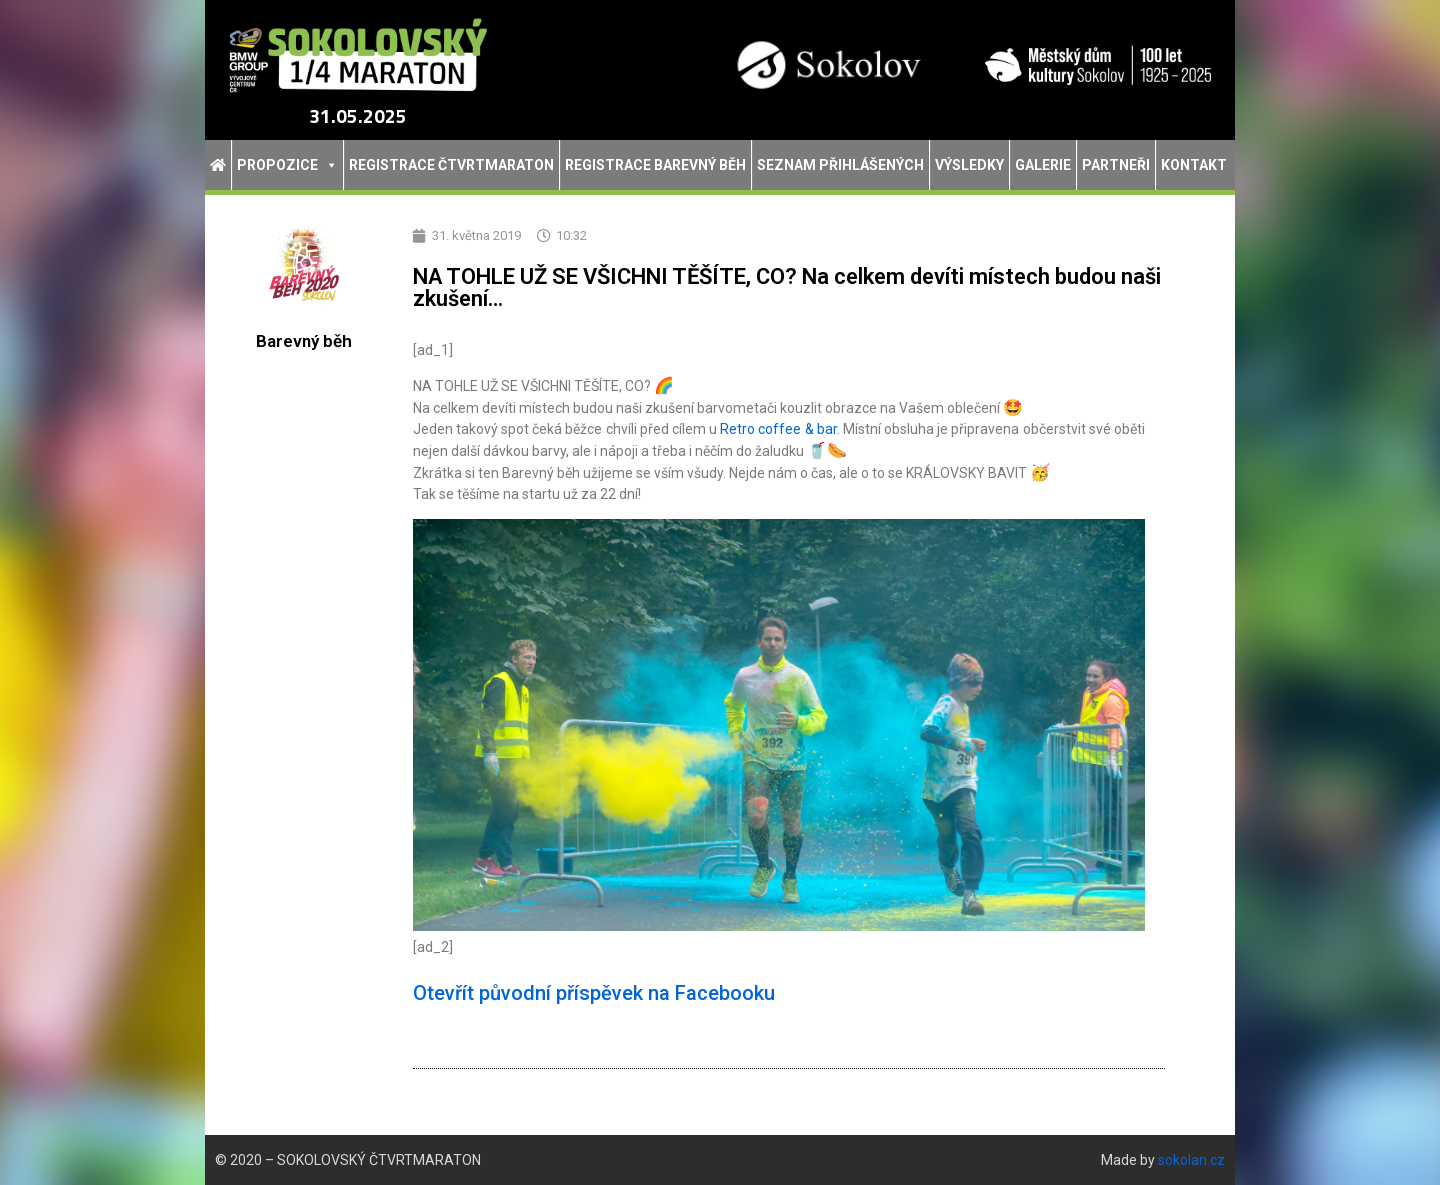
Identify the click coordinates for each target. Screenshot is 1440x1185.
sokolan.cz (1191, 1160)
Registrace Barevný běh (655, 165)
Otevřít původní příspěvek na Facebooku (594, 993)
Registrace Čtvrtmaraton (451, 165)
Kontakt (1194, 165)
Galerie (1043, 165)
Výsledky (969, 165)
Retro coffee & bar (778, 429)
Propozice (287, 165)
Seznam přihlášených (840, 165)
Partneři (1116, 165)
